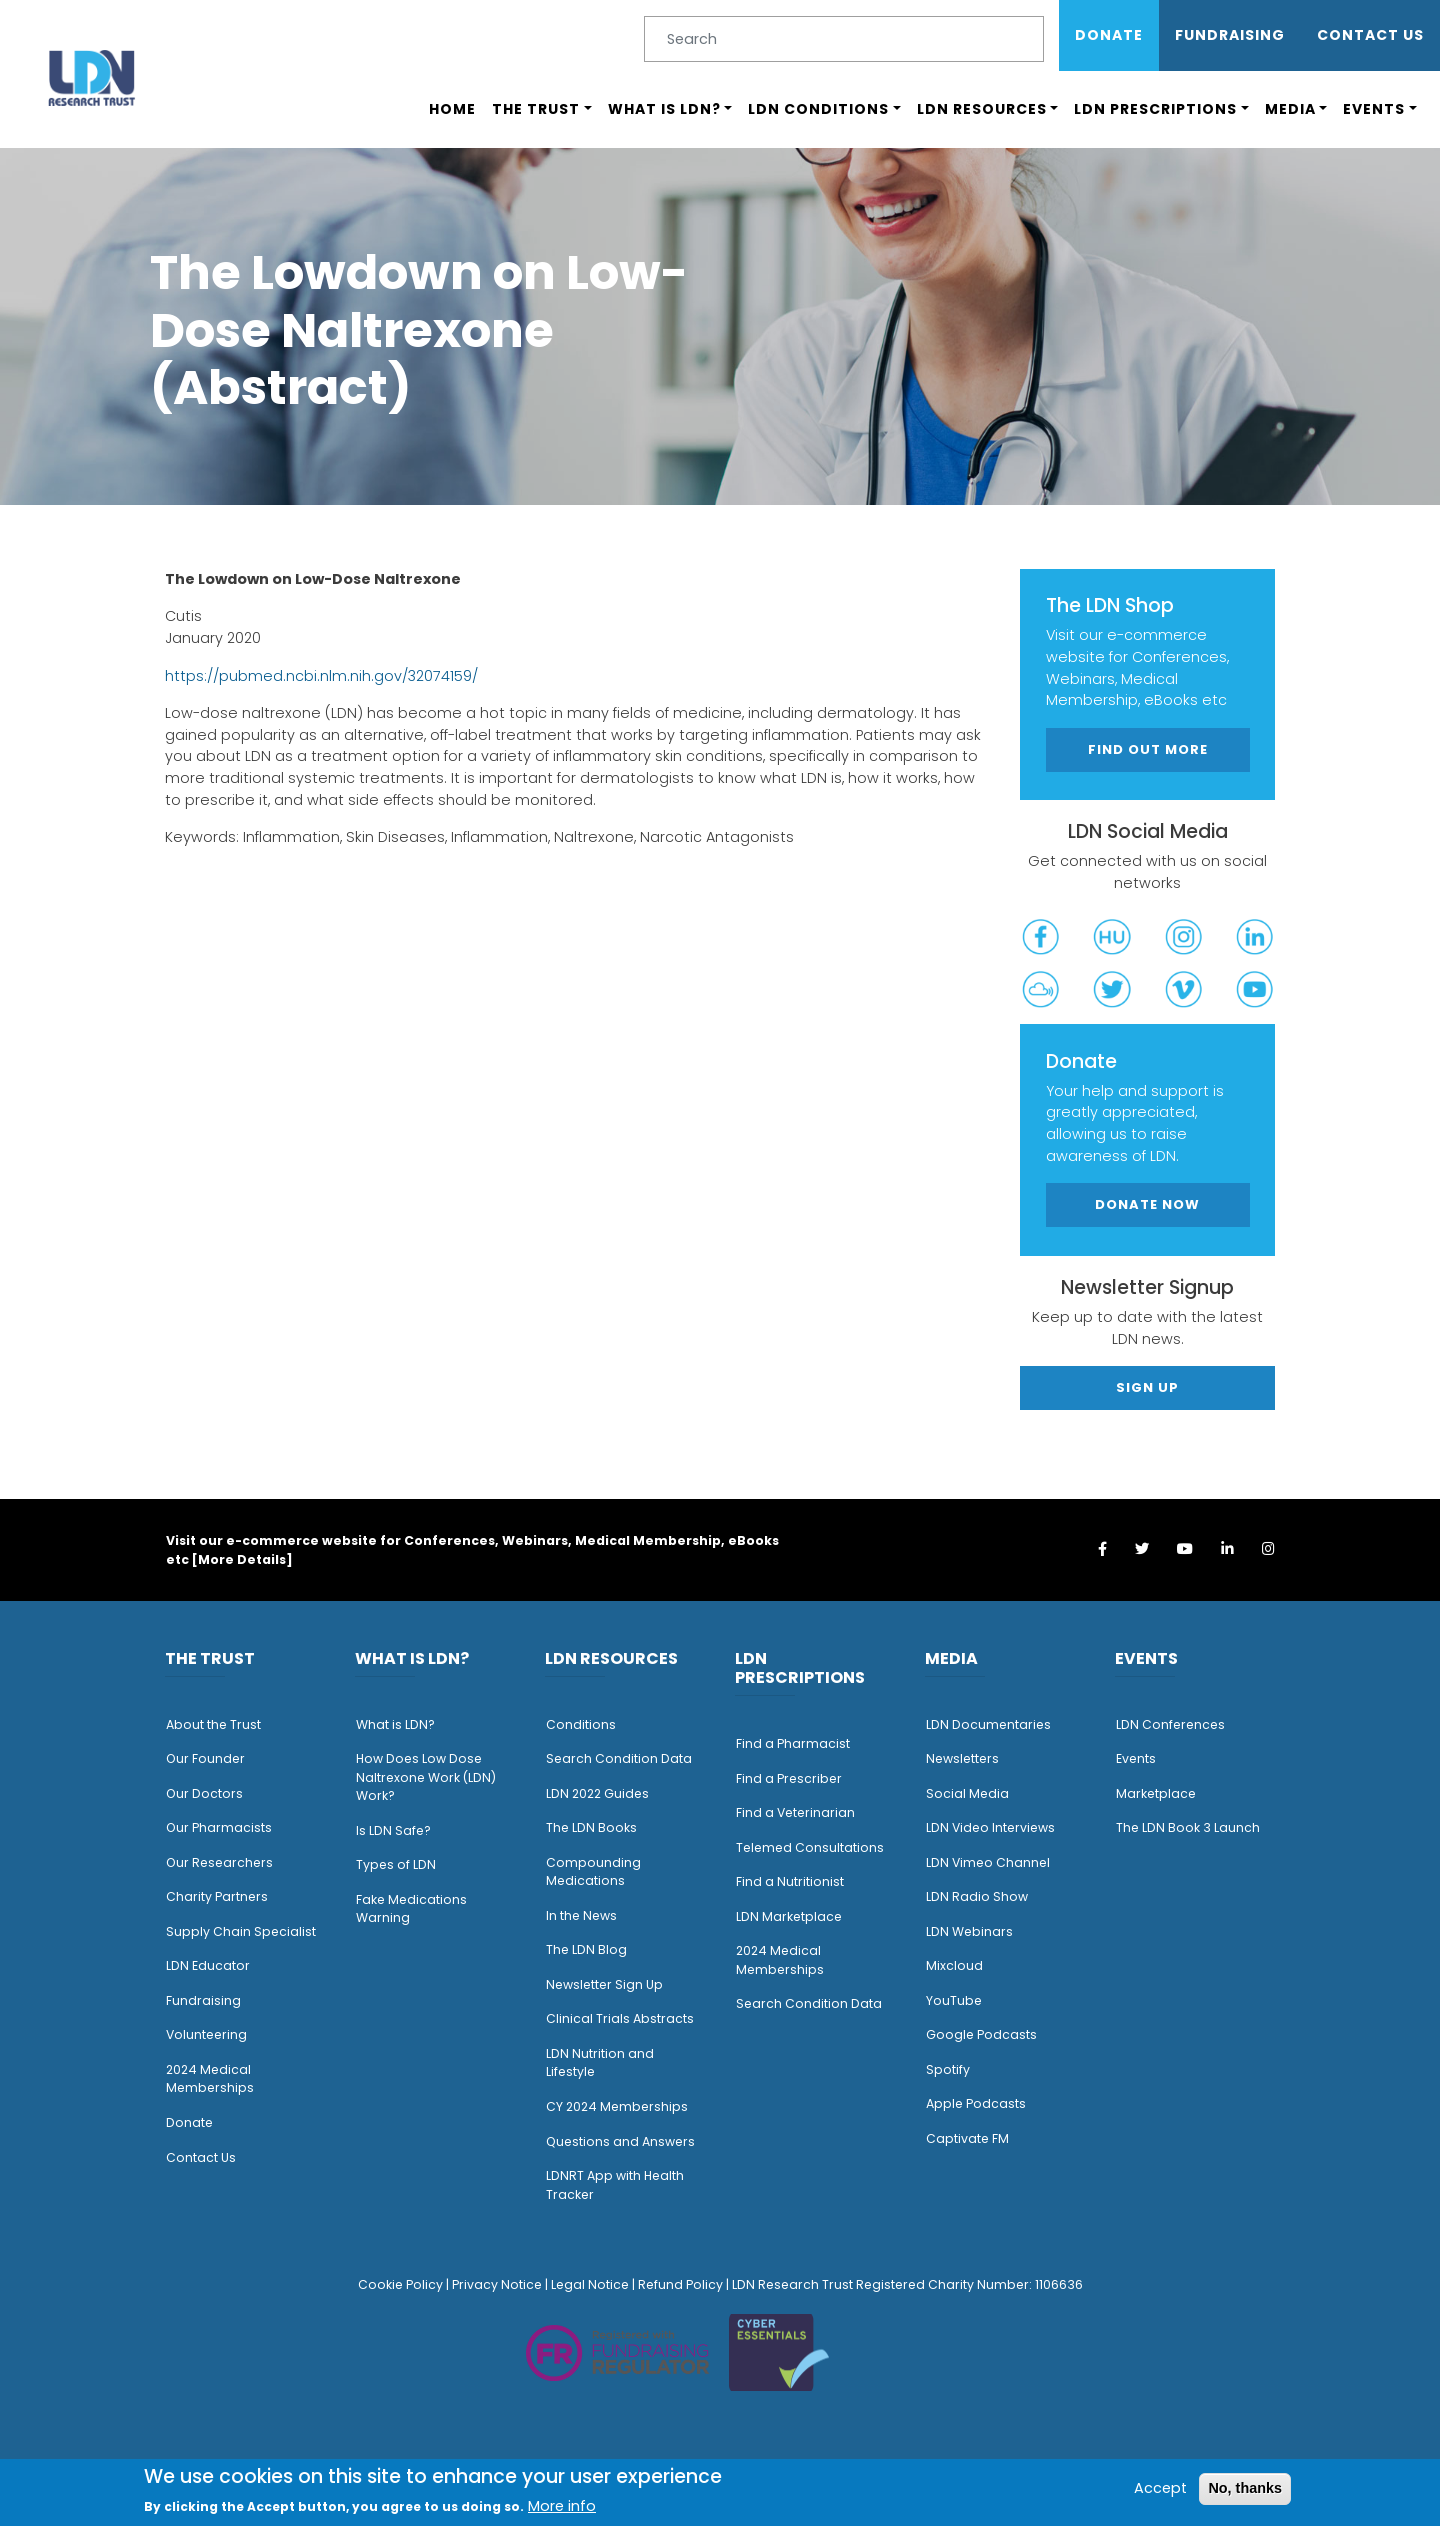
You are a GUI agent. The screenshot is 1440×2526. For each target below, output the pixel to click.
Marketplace (1156, 1793)
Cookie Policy (400, 2284)
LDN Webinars (969, 1931)
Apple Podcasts (976, 2103)
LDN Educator (208, 1965)
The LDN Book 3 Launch (1188, 1827)
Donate (1109, 35)
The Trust (536, 109)
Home (452, 109)
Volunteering (206, 2034)
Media (1290, 109)
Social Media (967, 1793)
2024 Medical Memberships (210, 2079)
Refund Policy (680, 2284)
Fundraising (1230, 35)
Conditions (581, 1724)
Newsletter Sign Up (604, 1984)
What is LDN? (664, 109)
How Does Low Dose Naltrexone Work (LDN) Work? (426, 1777)
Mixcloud (954, 1965)
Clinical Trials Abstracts (620, 2018)
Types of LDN (396, 1864)
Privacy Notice (497, 2284)
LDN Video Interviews (990, 1827)
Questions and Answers (620, 2141)
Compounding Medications (593, 1872)
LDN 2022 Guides (597, 1793)
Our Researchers (219, 1862)
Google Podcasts (981, 2034)
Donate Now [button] (1147, 1204)
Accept (1160, 2488)
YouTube (954, 2000)
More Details (242, 1559)
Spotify (948, 2069)
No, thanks (1245, 2488)
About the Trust (213, 1724)
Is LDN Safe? (393, 1830)
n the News (583, 1915)
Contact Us (1370, 35)
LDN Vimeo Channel (988, 1862)
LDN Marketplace (789, 1916)
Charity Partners (217, 1896)
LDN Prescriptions (1155, 109)
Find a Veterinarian (795, 1812)
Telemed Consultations (810, 1847)
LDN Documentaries (988, 1724)
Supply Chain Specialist (241, 1931)
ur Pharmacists (224, 1827)
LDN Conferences (1170, 1724)
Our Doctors (204, 1793)
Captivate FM (967, 2138)
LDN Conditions (818, 109)
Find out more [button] (1148, 749)
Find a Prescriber (789, 1778)
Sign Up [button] (1147, 1387)
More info (562, 2506)
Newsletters (962, 1758)
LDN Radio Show (977, 1896)
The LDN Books (591, 1827)
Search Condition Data (619, 1758)
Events (1374, 109)
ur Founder (210, 1758)
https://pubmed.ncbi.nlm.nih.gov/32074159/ (321, 676)
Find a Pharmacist (793, 1743)
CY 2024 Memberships (617, 2106)
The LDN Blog (586, 1949)
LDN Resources (982, 109)
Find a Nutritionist (790, 1881)
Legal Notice (590, 2284)
